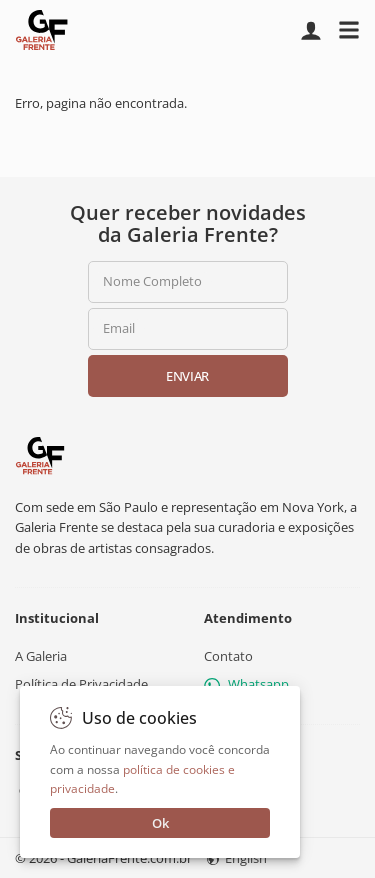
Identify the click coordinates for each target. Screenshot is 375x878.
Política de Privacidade (81, 684)
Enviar (187, 376)
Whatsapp (246, 684)
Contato (228, 656)
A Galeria (41, 656)
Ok (160, 823)
